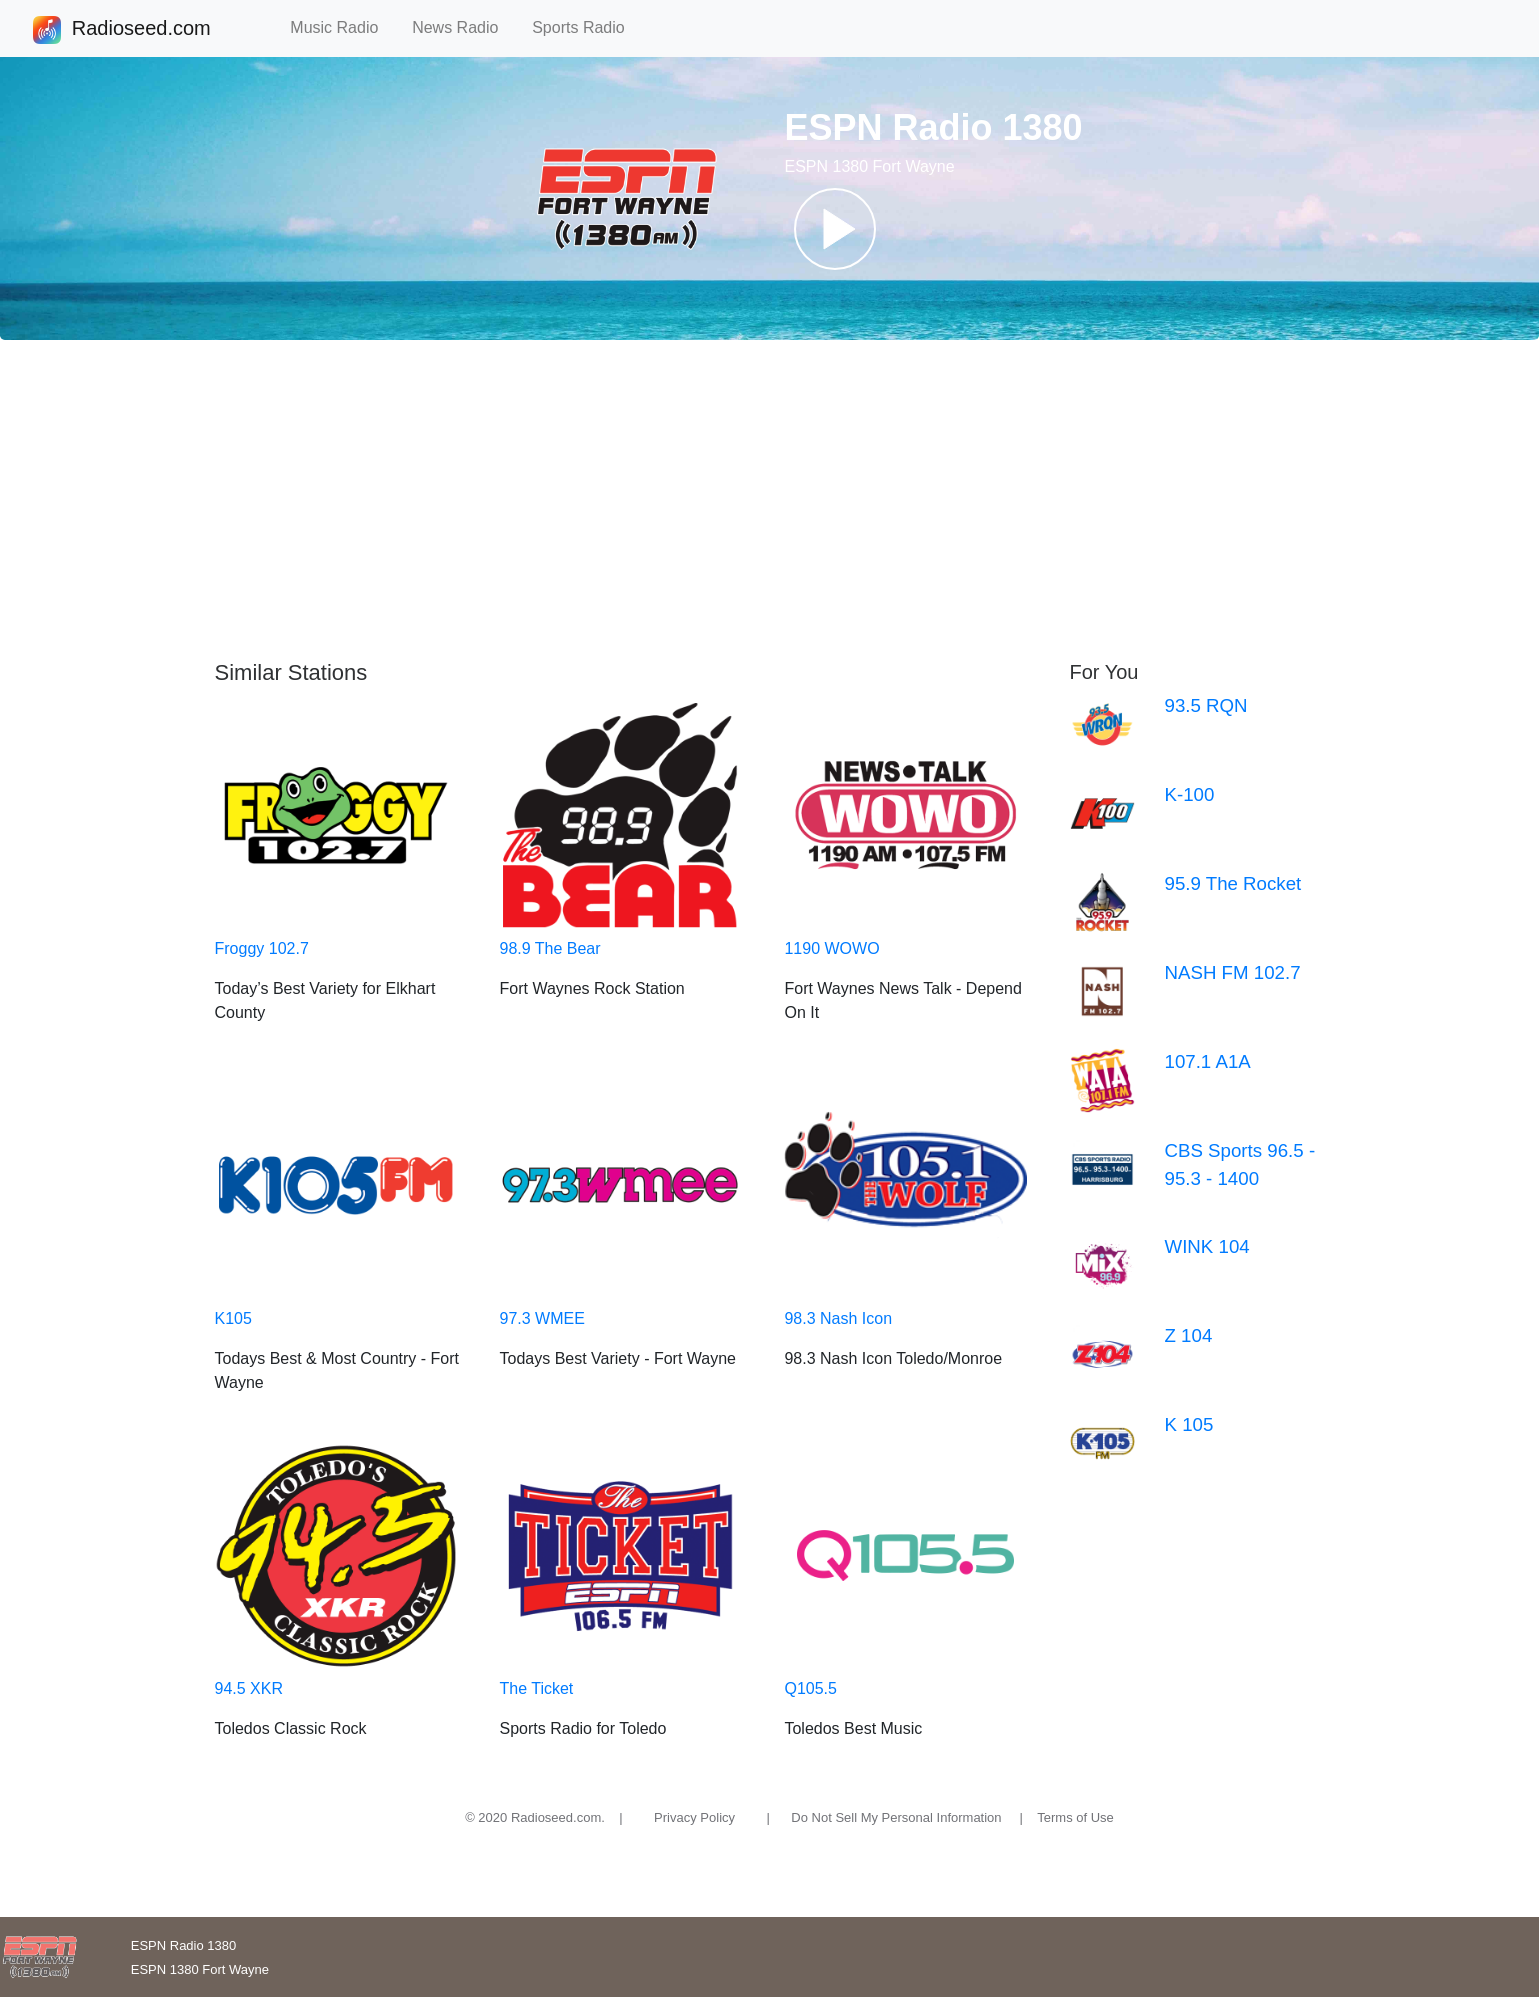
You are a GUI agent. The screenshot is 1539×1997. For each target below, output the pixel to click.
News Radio (464, 27)
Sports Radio (587, 27)
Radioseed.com (141, 30)
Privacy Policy (694, 1817)
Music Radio (343, 27)
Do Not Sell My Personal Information (896, 1817)
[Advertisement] (770, 500)
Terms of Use (1075, 1817)
